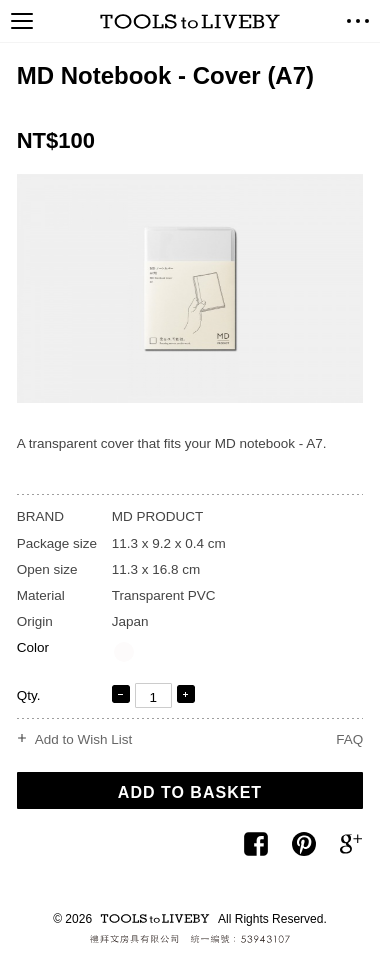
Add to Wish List (84, 740)
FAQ (349, 739)
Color (33, 647)
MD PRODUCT (158, 516)
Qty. (29, 695)
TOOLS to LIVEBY (190, 21)
